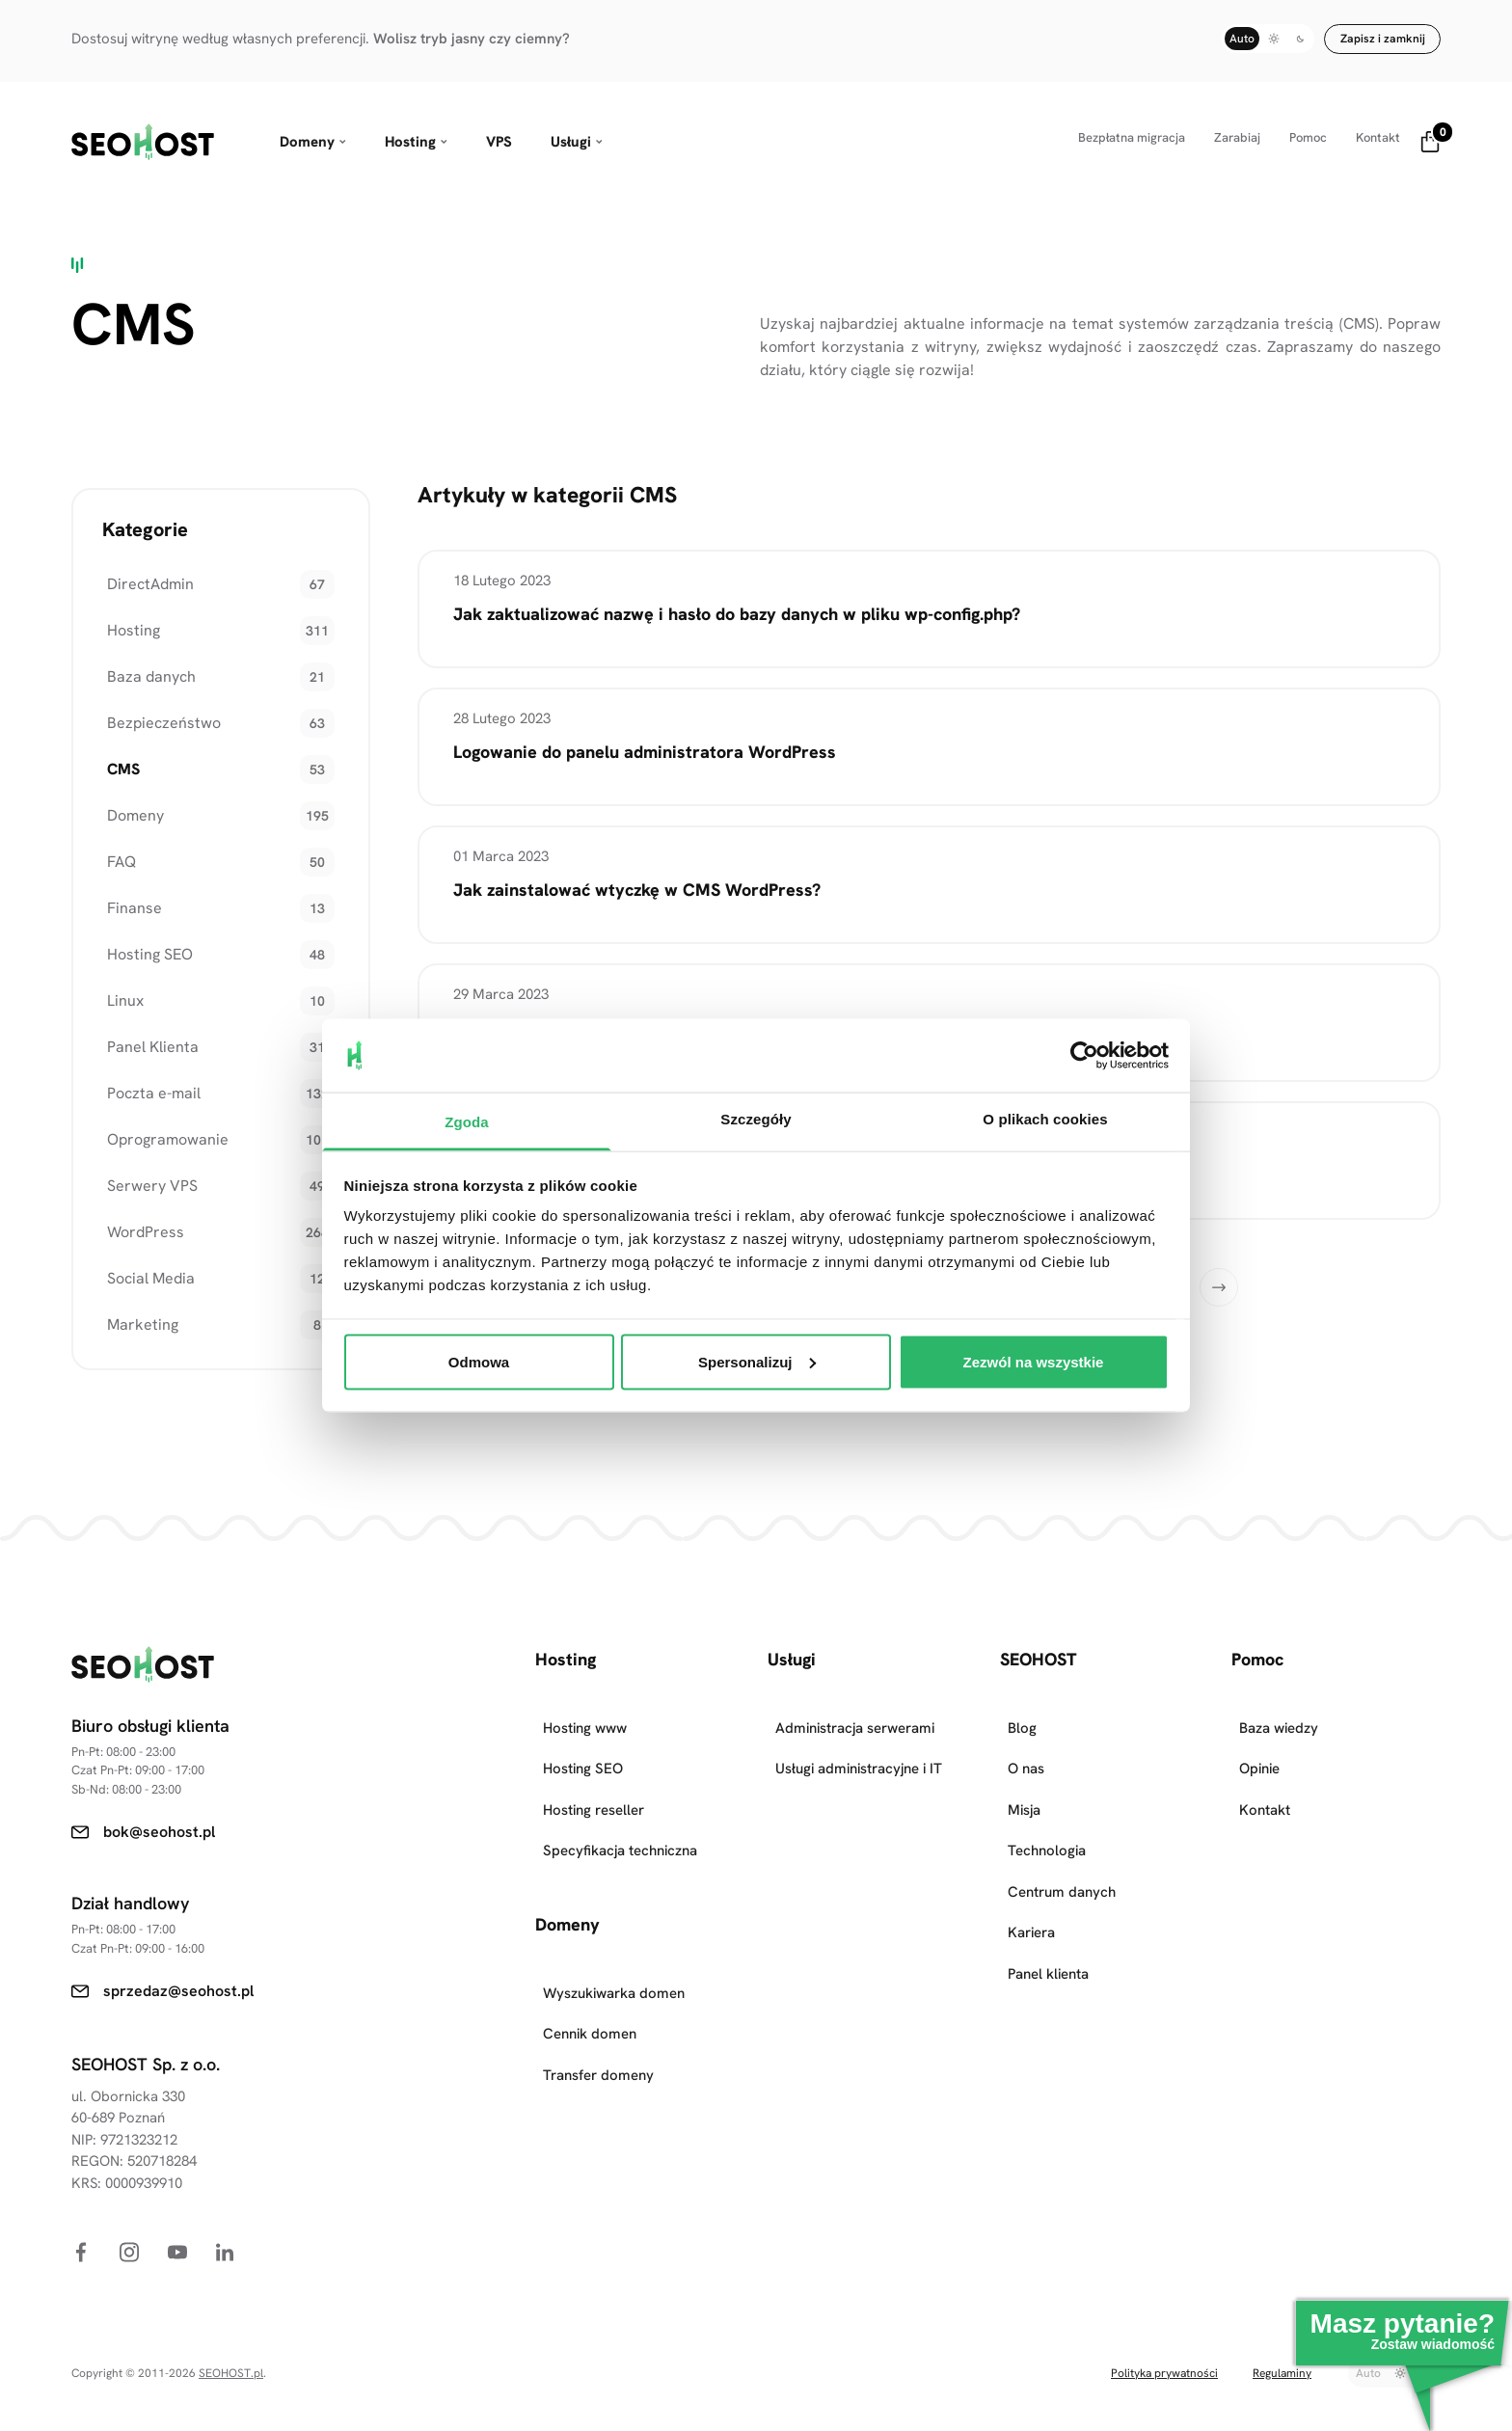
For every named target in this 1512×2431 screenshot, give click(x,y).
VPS (499, 136)
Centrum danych (1062, 1886)
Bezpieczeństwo (159, 717)
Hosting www (585, 1722)
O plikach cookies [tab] (1045, 1119)
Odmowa (478, 1361)
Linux (120, 995)
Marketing (138, 1319)
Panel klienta (1048, 1968)
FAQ (116, 856)
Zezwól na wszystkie (1033, 1361)
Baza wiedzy (1278, 1722)
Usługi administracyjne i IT (858, 1763)
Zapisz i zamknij (1382, 38)
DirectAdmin (145, 578)
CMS (118, 763)
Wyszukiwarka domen (614, 1987)
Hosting (410, 136)
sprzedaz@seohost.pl (178, 1985)
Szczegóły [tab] (755, 1119)
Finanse (129, 902)
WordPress (140, 1226)
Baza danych (146, 671)
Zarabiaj (1237, 131)
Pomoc (1308, 131)
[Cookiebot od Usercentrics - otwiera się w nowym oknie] (1084, 1054)
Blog (1022, 1722)
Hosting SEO (145, 948)
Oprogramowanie (163, 1133)
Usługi (571, 136)
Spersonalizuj (757, 1361)
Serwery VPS (147, 1180)
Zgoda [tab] (467, 1122)
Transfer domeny (598, 2069)
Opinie (1259, 1763)
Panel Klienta (148, 1041)
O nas (1026, 1763)
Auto (1242, 38)
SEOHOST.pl (231, 2367)
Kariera (1031, 1927)
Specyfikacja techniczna (620, 1845)
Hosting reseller (593, 1804)
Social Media (146, 1272)
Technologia (1047, 1845)
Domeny (307, 136)
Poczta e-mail (149, 1087)
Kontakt (1378, 131)
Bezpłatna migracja (1131, 131)
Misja (1024, 1804)
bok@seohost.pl (159, 1826)
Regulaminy (1282, 2367)
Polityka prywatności (1164, 2367)
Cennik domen (589, 2029)
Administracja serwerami (854, 1722)
